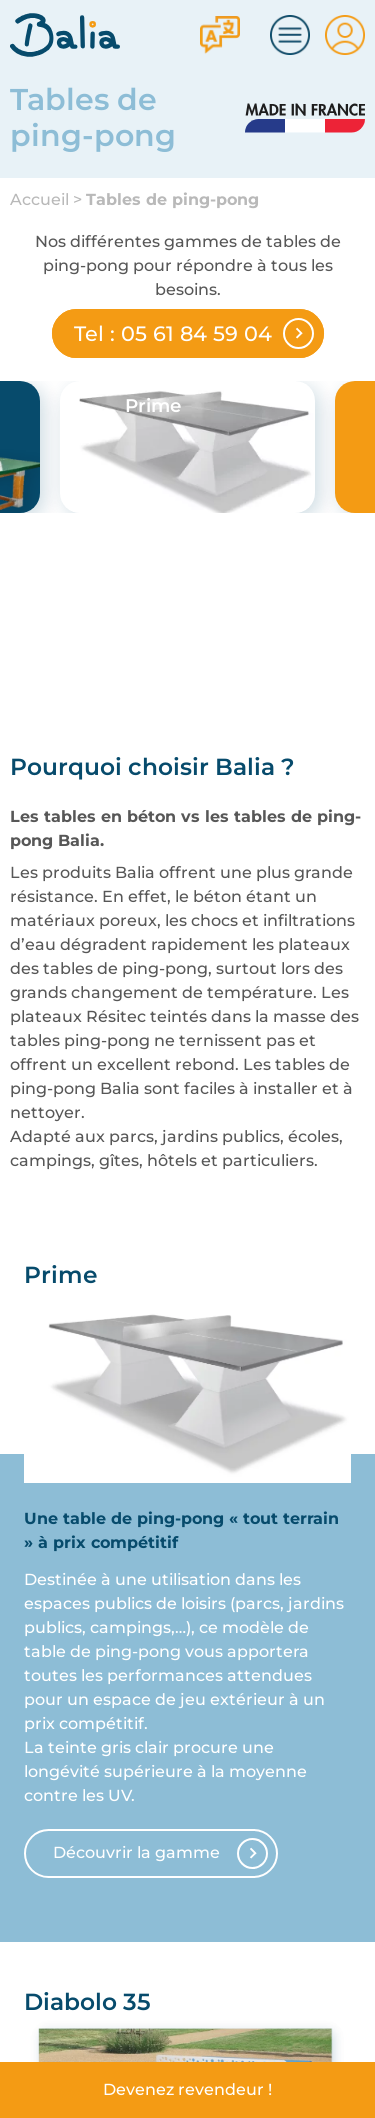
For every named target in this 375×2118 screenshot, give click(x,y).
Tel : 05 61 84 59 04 (173, 333)
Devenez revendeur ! (187, 2089)
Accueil (39, 199)
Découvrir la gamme (136, 1852)
